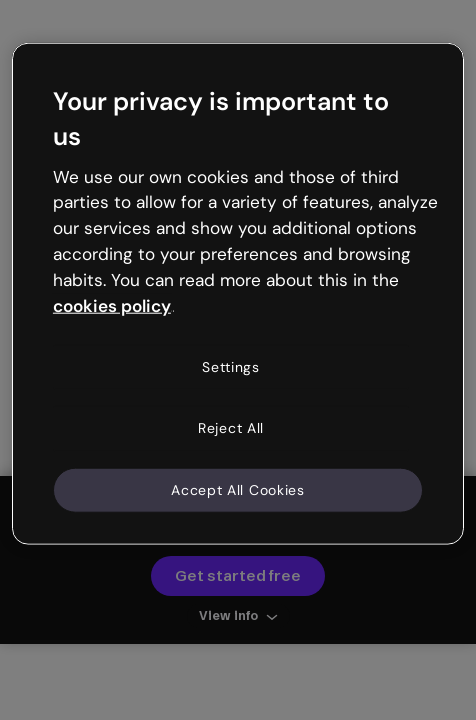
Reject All (231, 428)
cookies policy (112, 305)
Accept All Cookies (238, 489)
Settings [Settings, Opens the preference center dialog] (231, 366)
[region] (238, 294)
